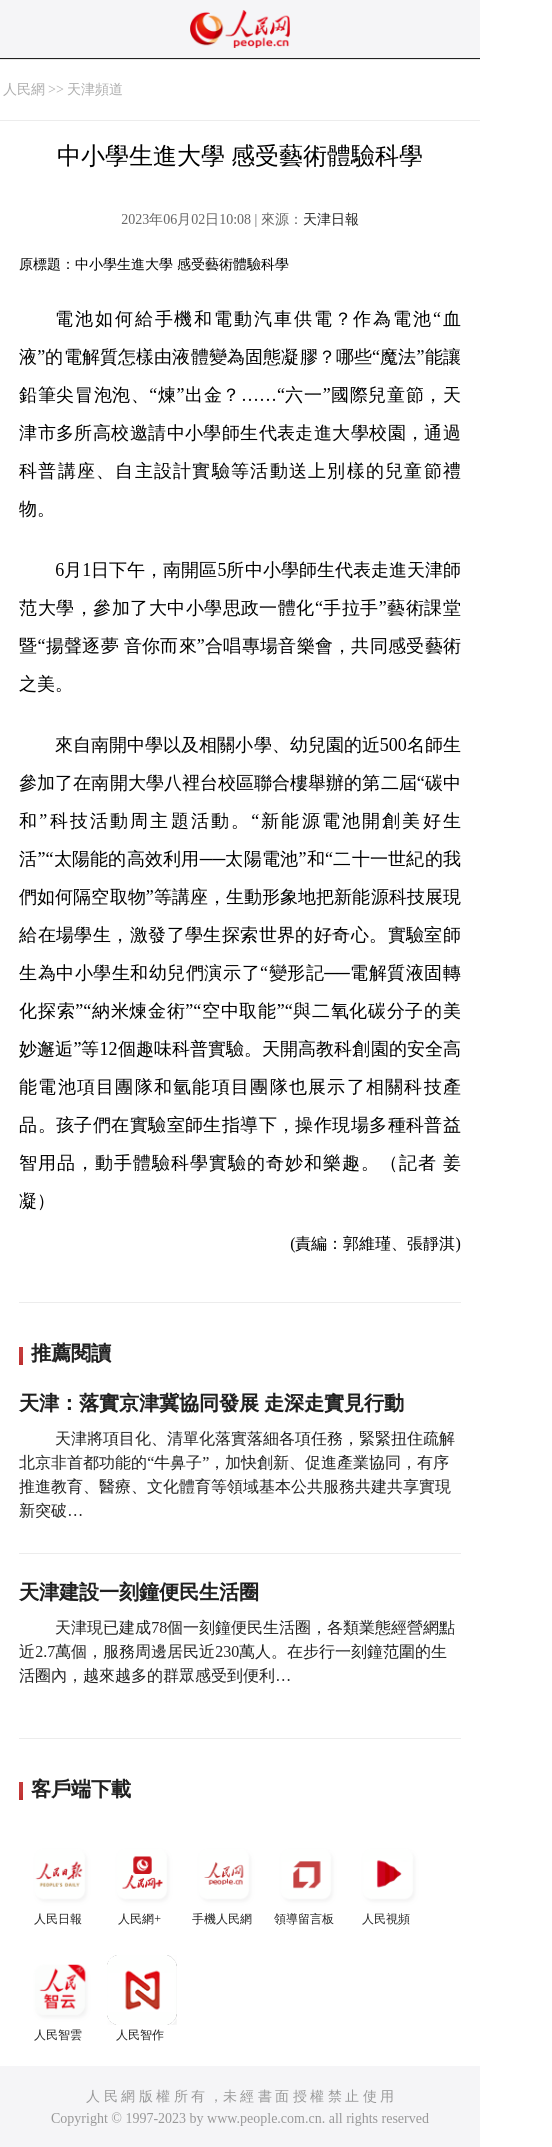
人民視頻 (388, 1882)
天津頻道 (95, 89)
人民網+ (142, 1882)
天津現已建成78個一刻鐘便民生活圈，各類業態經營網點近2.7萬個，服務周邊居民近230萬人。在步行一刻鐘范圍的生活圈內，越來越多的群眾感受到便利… (237, 1651)
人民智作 (142, 1998)
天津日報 (331, 219)
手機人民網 (224, 1882)
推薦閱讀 (71, 1353)
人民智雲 (60, 1998)
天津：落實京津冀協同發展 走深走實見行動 (211, 1403)
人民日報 (60, 1882)
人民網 (24, 89)
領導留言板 (306, 1882)
